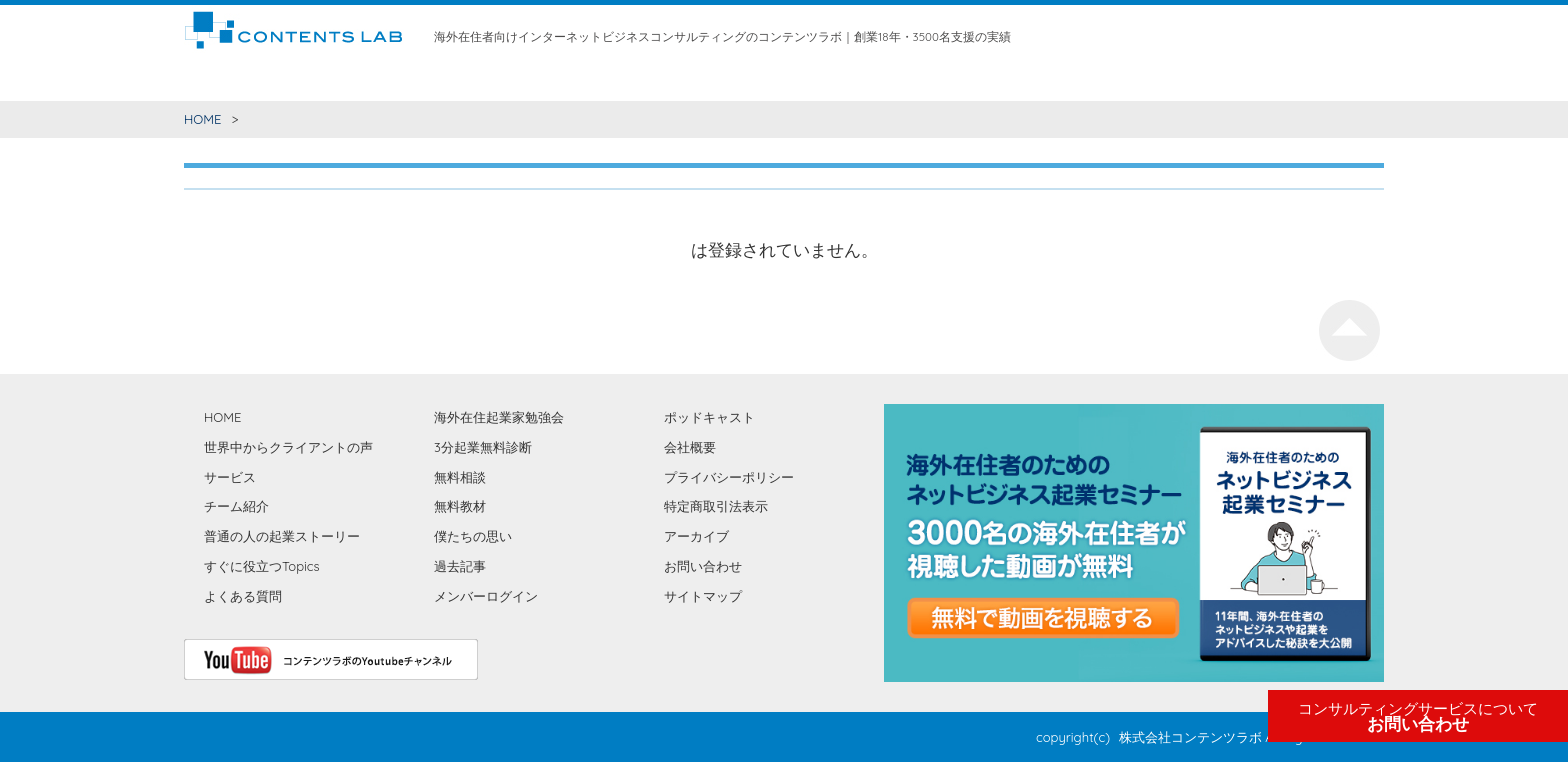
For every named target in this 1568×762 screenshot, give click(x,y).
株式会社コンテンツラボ (1190, 737)
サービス (590, 80)
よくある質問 (243, 596)
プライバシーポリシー (729, 477)
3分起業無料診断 (483, 447)
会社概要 (690, 447)
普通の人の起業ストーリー (282, 536)
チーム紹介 (658, 80)
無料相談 (727, 80)
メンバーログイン (486, 596)
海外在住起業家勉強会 (890, 80)
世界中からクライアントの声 (469, 80)
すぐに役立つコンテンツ (303, 80)
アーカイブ (696, 536)
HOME (203, 80)
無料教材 (789, 80)
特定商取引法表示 (716, 506)
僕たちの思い (1004, 80)
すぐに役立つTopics (262, 566)
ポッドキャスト (709, 417)
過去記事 (460, 566)
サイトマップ (703, 596)
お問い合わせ (1418, 717)
